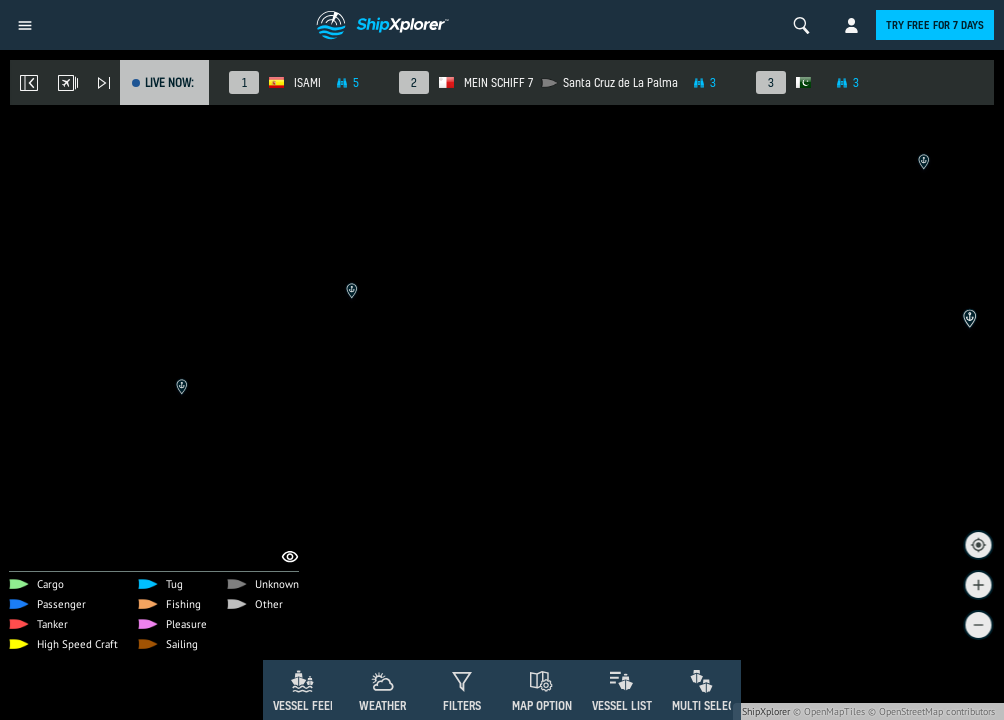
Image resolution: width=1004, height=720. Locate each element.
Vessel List (622, 705)
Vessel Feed (305, 705)
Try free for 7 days (935, 25)
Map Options (545, 705)
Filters (462, 705)
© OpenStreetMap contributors (931, 711)
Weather (382, 705)
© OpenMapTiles (829, 711)
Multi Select (706, 705)
